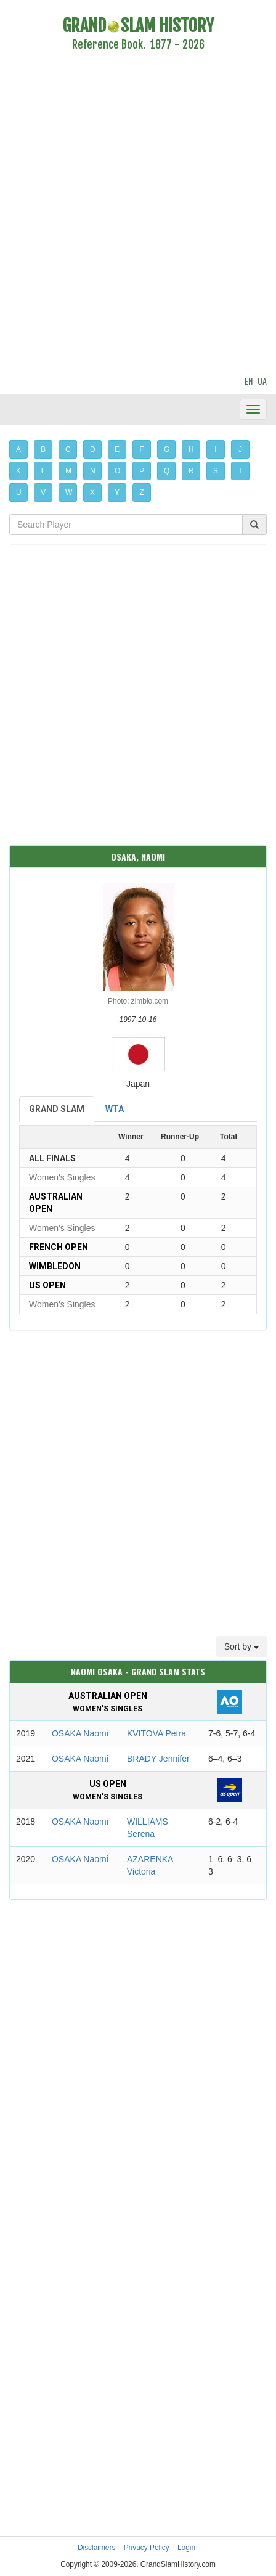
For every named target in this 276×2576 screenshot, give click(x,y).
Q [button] (166, 471)
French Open (58, 1247)
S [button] (215, 471)
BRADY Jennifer (158, 1759)
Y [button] (117, 492)
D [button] (92, 449)
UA (262, 380)
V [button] (43, 492)
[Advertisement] (138, 215)
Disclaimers (96, 2547)
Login (186, 2547)
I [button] (215, 449)
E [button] (117, 449)
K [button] (18, 471)
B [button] (43, 449)
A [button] (18, 449)
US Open (47, 1285)
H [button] (191, 449)
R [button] (191, 471)
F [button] (141, 449)
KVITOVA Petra (156, 1733)
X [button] (92, 492)
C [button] (68, 449)
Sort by (241, 1646)
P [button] (141, 471)
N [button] (92, 471)
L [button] (43, 471)
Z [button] (141, 492)
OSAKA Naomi (80, 1733)
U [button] (19, 492)
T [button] (240, 471)
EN (249, 380)
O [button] (117, 471)
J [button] (240, 449)
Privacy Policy (146, 2547)
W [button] (68, 492)
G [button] (166, 449)
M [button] (68, 471)
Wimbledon (55, 1266)
